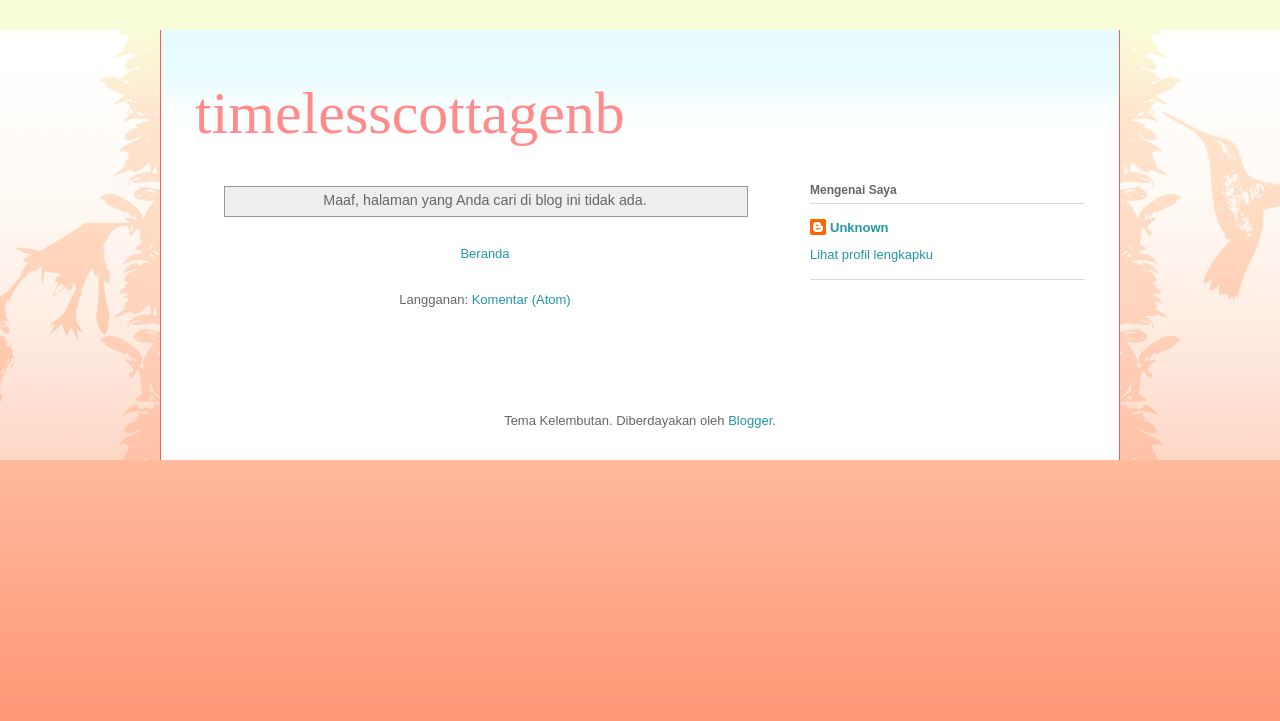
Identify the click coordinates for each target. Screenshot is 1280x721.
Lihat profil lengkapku (871, 254)
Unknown (859, 227)
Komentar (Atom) (521, 299)
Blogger (750, 420)
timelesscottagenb (410, 113)
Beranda (484, 253)
